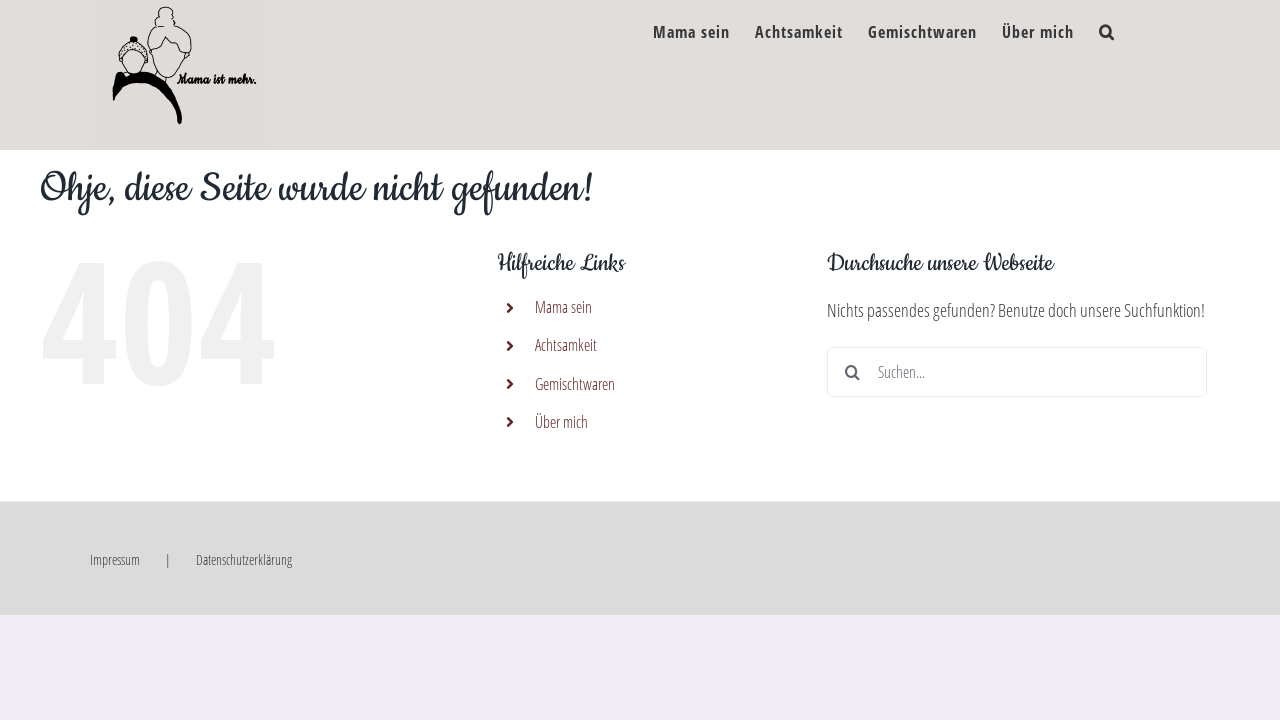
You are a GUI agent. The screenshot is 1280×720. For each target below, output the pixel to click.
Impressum (115, 559)
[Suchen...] (1017, 372)
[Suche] (852, 372)
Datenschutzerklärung (244, 559)
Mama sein (563, 307)
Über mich (561, 422)
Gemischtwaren (575, 384)
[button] (1132, 27)
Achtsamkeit (566, 345)
